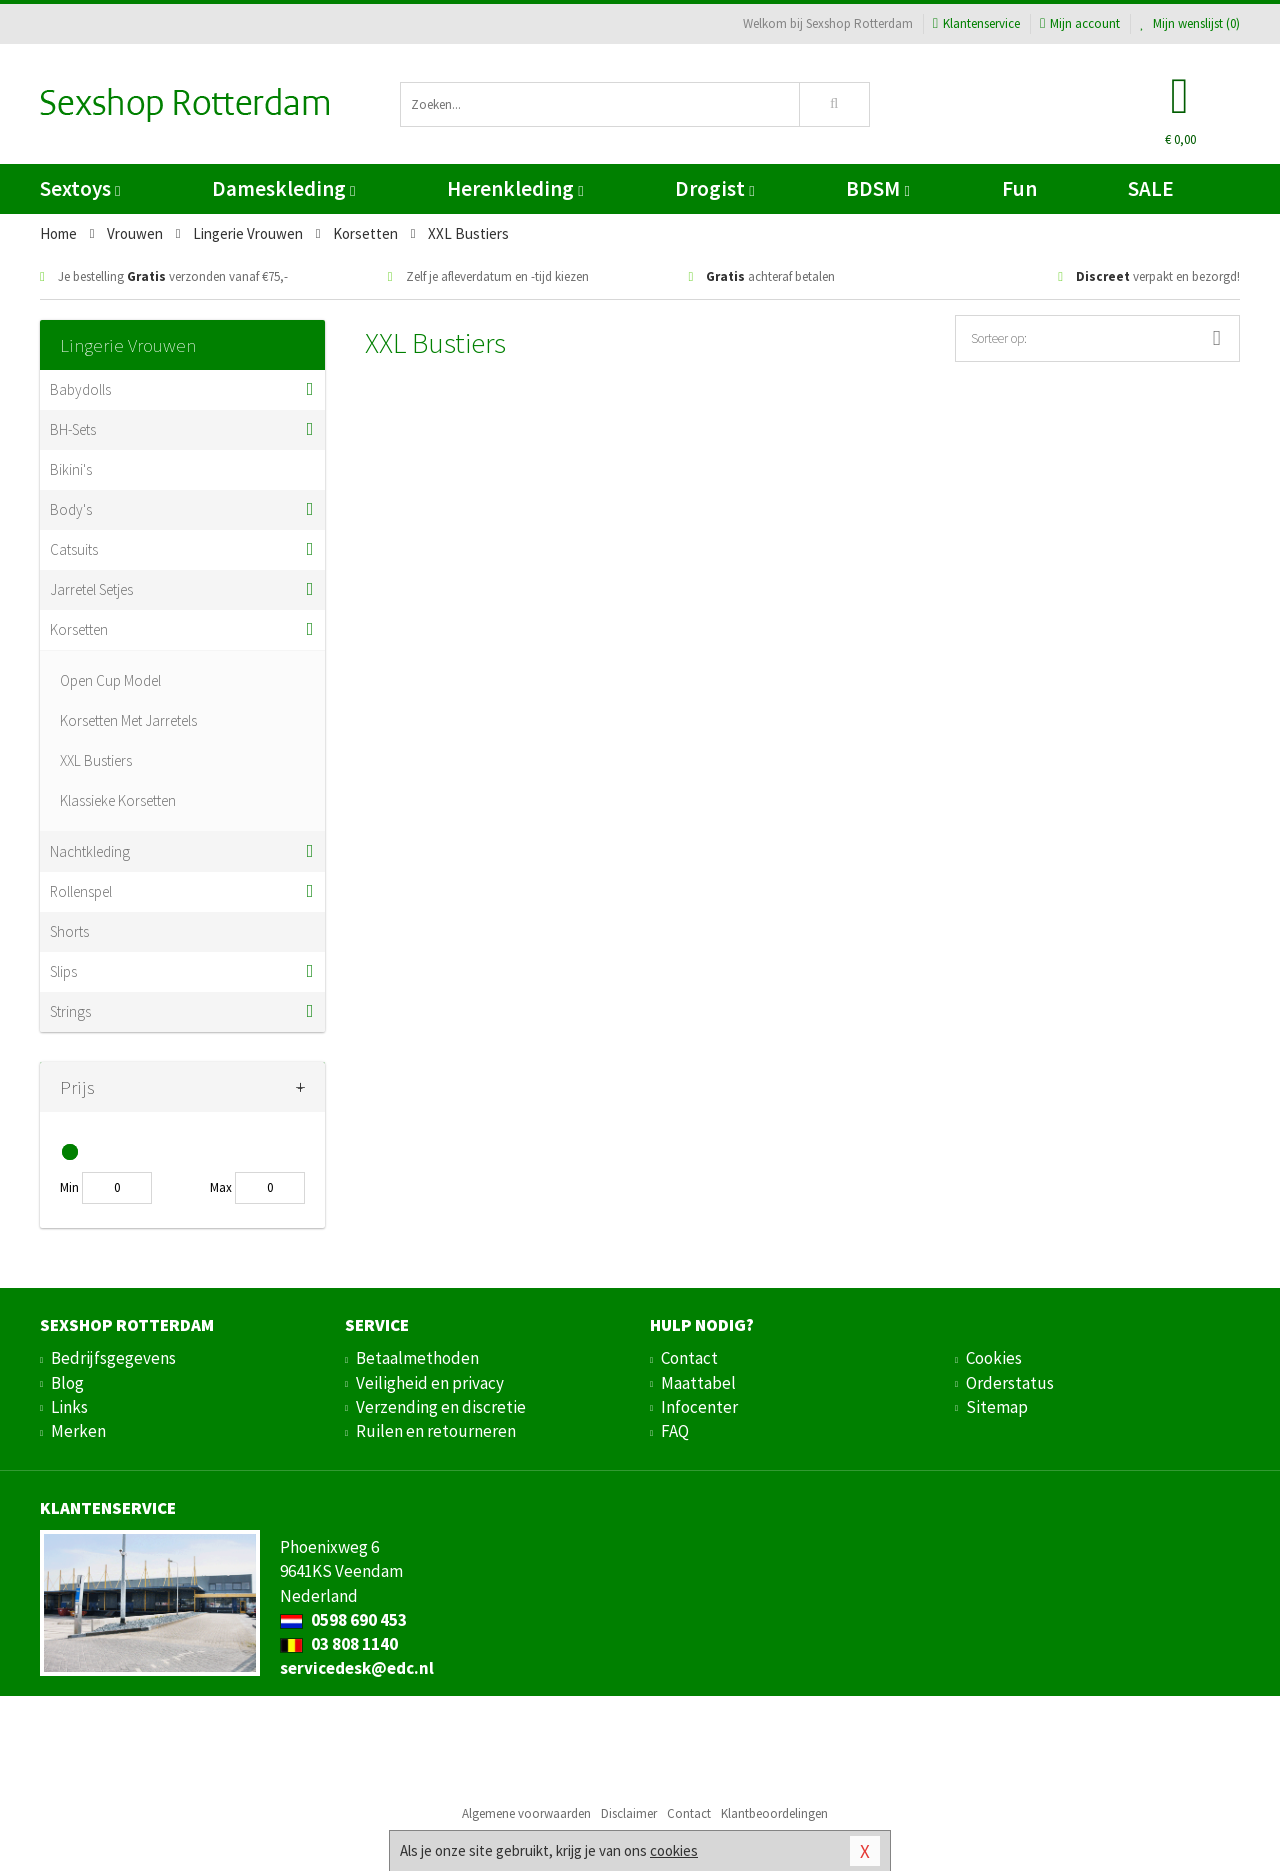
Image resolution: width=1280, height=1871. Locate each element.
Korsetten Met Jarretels (128, 720)
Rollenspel (81, 891)
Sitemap (997, 1407)
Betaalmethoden (417, 1358)
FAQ (675, 1431)
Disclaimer (629, 1813)
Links (69, 1407)
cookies (674, 1850)
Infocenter (699, 1407)
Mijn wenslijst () (1190, 23)
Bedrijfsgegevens (113, 1358)
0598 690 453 (343, 1620)
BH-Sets (73, 429)
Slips (63, 971)
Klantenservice (976, 23)
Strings (70, 1011)
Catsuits (74, 549)
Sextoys (80, 188)
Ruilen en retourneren (436, 1431)
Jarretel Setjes (91, 589)
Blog (67, 1383)
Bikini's (71, 469)
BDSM (877, 188)
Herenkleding (515, 188)
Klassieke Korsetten (118, 800)
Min (69, 1187)
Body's (71, 509)
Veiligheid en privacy (430, 1383)
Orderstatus (1010, 1383)
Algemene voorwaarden (526, 1813)
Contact (689, 1358)
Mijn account (1080, 23)
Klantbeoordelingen (774, 1813)
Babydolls (80, 389)
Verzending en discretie (441, 1407)
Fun (1019, 188)
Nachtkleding (90, 851)
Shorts (69, 931)
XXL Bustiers (96, 760)
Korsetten (79, 629)
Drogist (714, 188)
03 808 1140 (339, 1644)
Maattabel (698, 1383)
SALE (1151, 188)
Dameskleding (283, 188)
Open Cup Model (110, 680)
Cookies (994, 1358)
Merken (78, 1431)
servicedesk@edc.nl (357, 1668)
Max (221, 1187)
